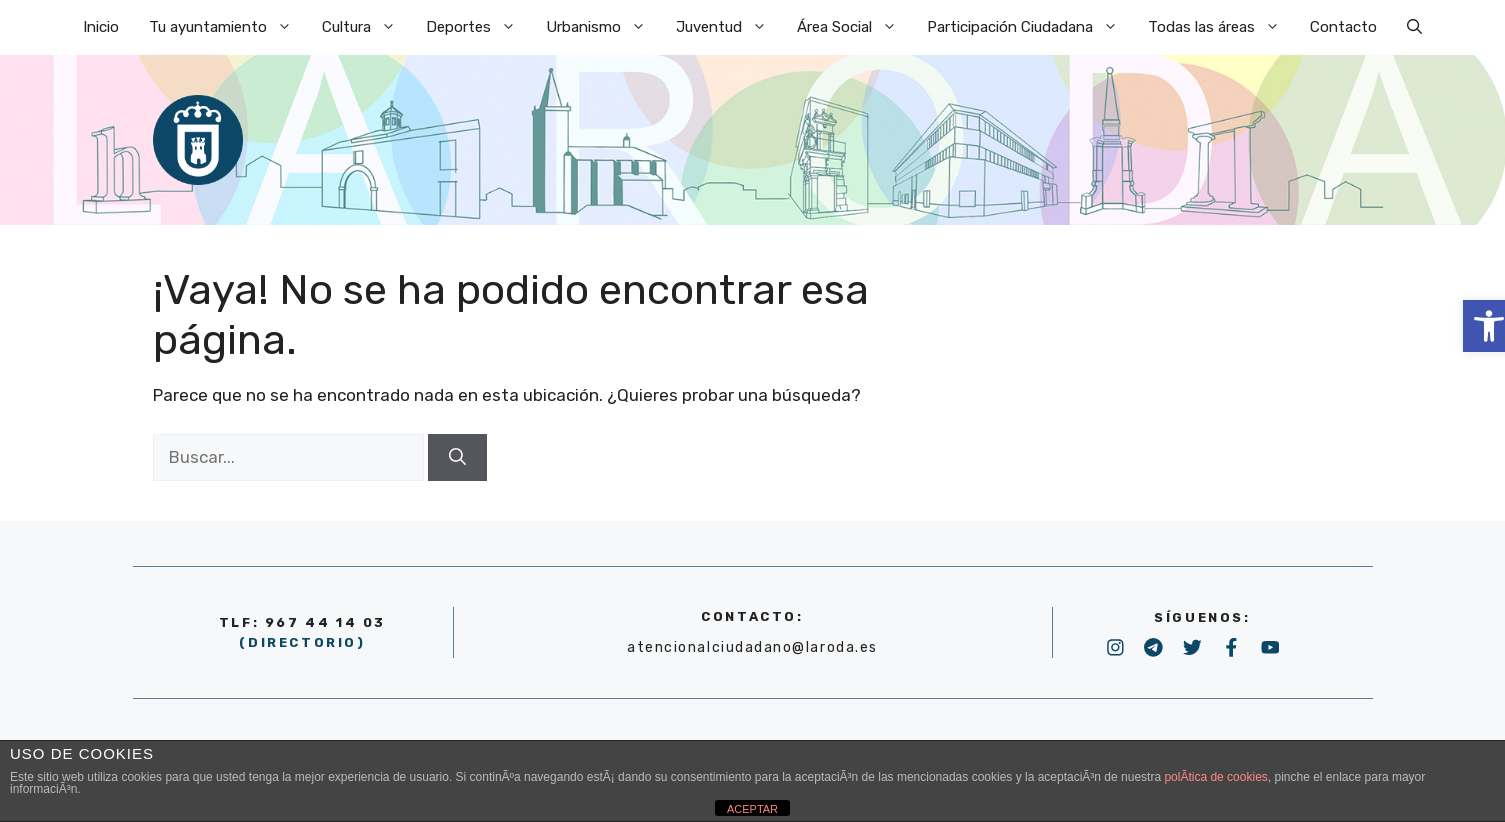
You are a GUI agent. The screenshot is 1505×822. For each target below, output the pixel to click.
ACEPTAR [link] (752, 809)
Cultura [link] (366, 27)
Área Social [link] (854, 27)
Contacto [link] (1343, 27)
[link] (1414, 27)
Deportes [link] (478, 27)
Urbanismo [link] (603, 27)
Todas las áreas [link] (1221, 27)
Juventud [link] (729, 27)
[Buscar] (457, 458)
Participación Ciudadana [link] (1030, 27)
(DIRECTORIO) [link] (302, 642)
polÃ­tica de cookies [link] (1215, 777)
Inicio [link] (101, 27)
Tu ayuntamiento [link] (228, 27)
